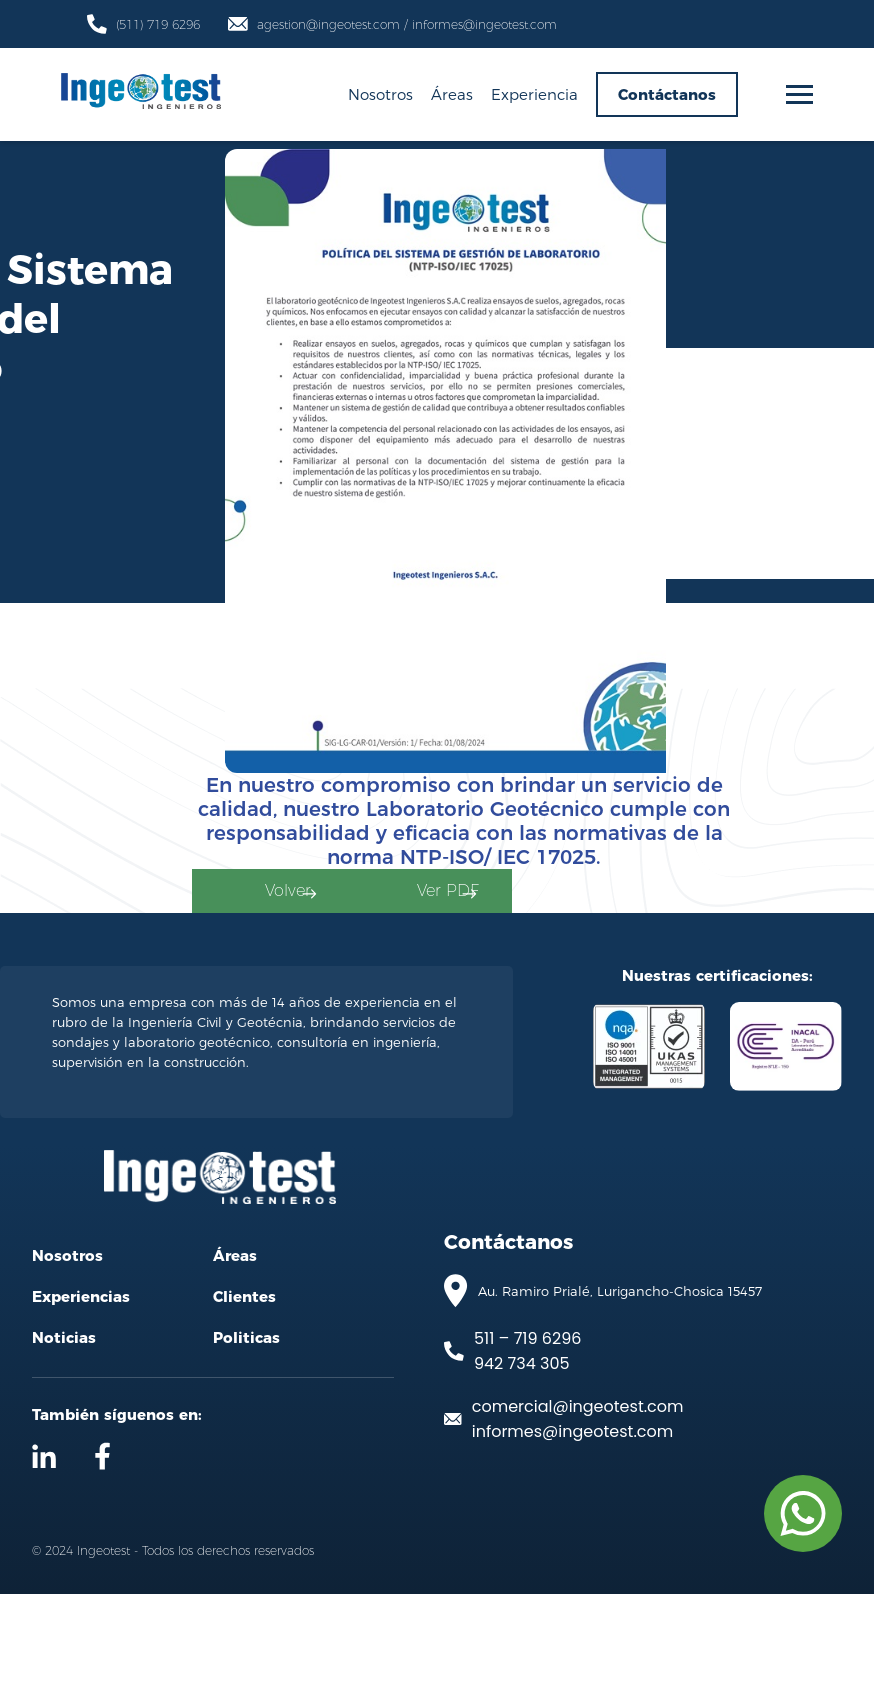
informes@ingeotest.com (572, 1523)
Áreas (452, 94)
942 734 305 (522, 1455)
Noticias (64, 1430)
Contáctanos (667, 94)
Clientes (244, 1389)
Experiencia (534, 94)
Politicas (246, 1430)
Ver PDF (728, 942)
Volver (405, 942)
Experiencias (81, 1389)
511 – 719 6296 (527, 1430)
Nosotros (380, 94)
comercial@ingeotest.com (578, 1498)
